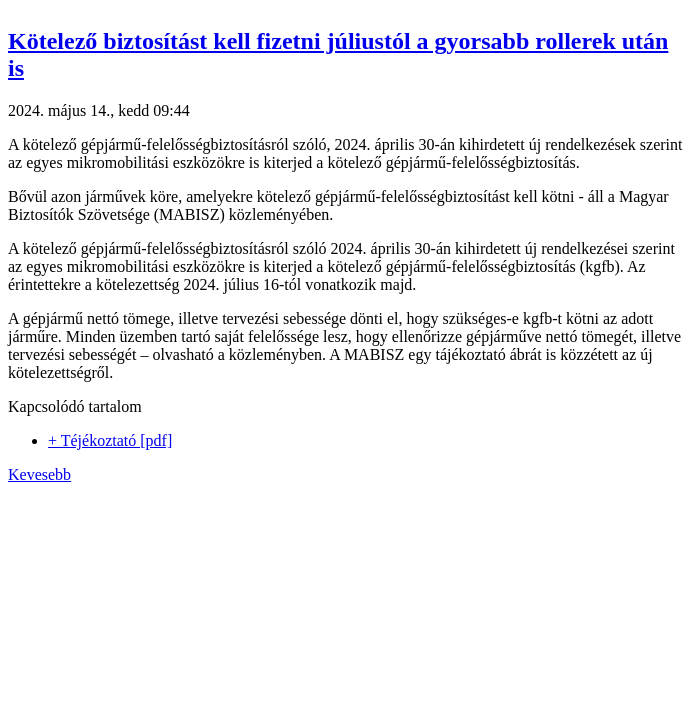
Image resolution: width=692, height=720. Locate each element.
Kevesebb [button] (39, 474)
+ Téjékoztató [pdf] (110, 440)
